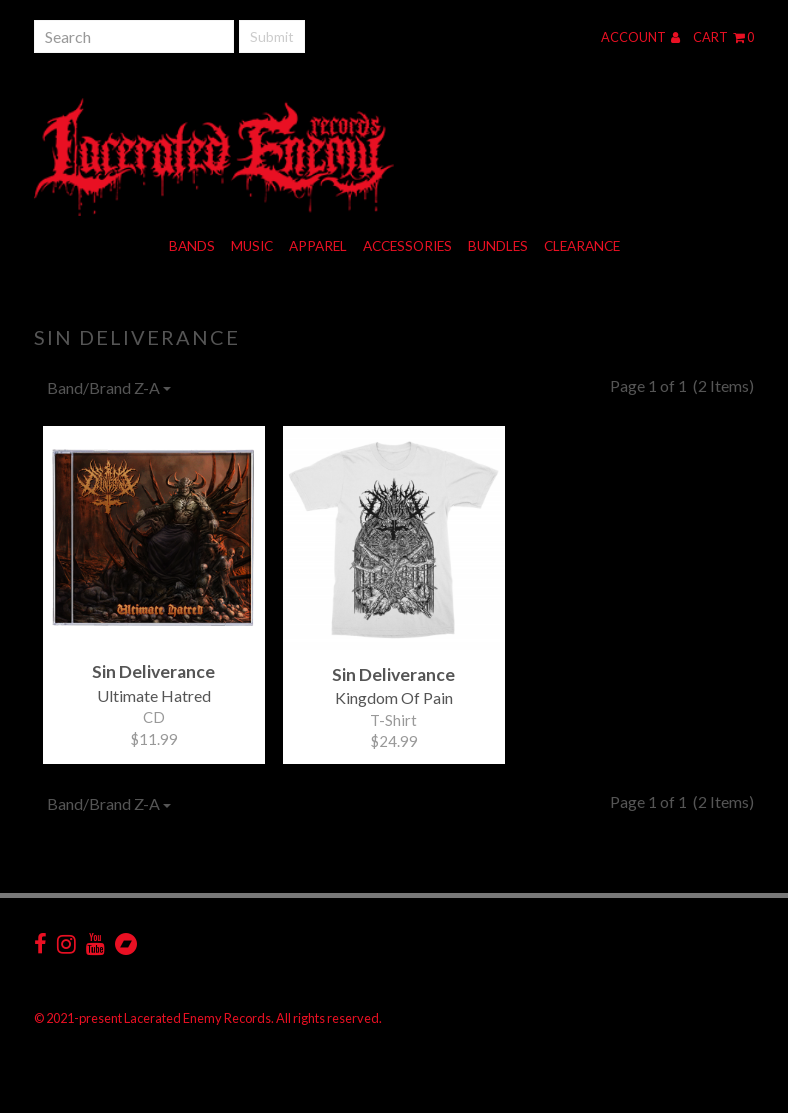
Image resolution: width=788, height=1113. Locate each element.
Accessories (407, 246)
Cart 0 (723, 37)
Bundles (498, 246)
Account (640, 37)
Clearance (582, 246)
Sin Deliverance (137, 337)
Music (252, 246)
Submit (272, 36)
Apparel (318, 246)
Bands (192, 246)
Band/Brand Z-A (109, 387)
